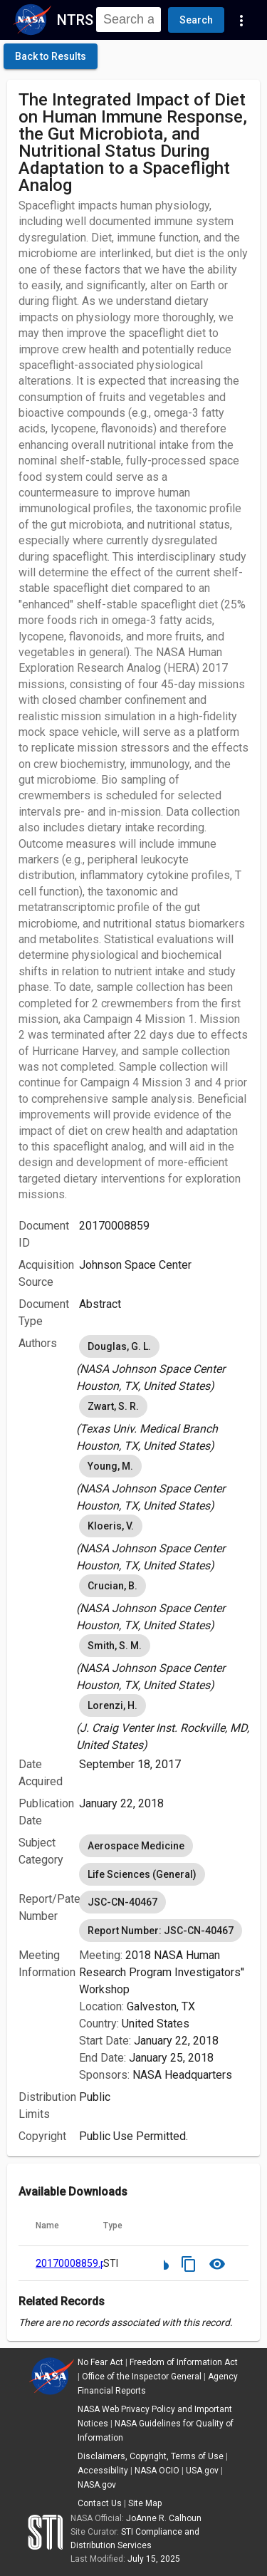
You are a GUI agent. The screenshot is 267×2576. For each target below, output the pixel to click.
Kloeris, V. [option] (110, 1526)
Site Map (145, 2503)
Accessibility (103, 2471)
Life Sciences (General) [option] (142, 1874)
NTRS (75, 19)
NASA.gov (97, 2485)
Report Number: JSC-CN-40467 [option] (160, 1930)
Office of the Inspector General (141, 2377)
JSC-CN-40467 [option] (122, 1902)
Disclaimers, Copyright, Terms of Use (151, 2456)
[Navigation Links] (241, 20)
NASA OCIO (157, 2471)
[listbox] (163, 1363)
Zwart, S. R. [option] (113, 1406)
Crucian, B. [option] (112, 1585)
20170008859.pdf (76, 2263)
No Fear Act (100, 2362)
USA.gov (202, 2471)
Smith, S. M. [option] (114, 1645)
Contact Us (100, 2503)
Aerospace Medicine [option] (136, 1845)
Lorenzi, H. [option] (112, 1705)
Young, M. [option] (110, 1466)
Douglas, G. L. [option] (119, 1346)
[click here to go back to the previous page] (51, 56)
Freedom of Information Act (184, 2362)
